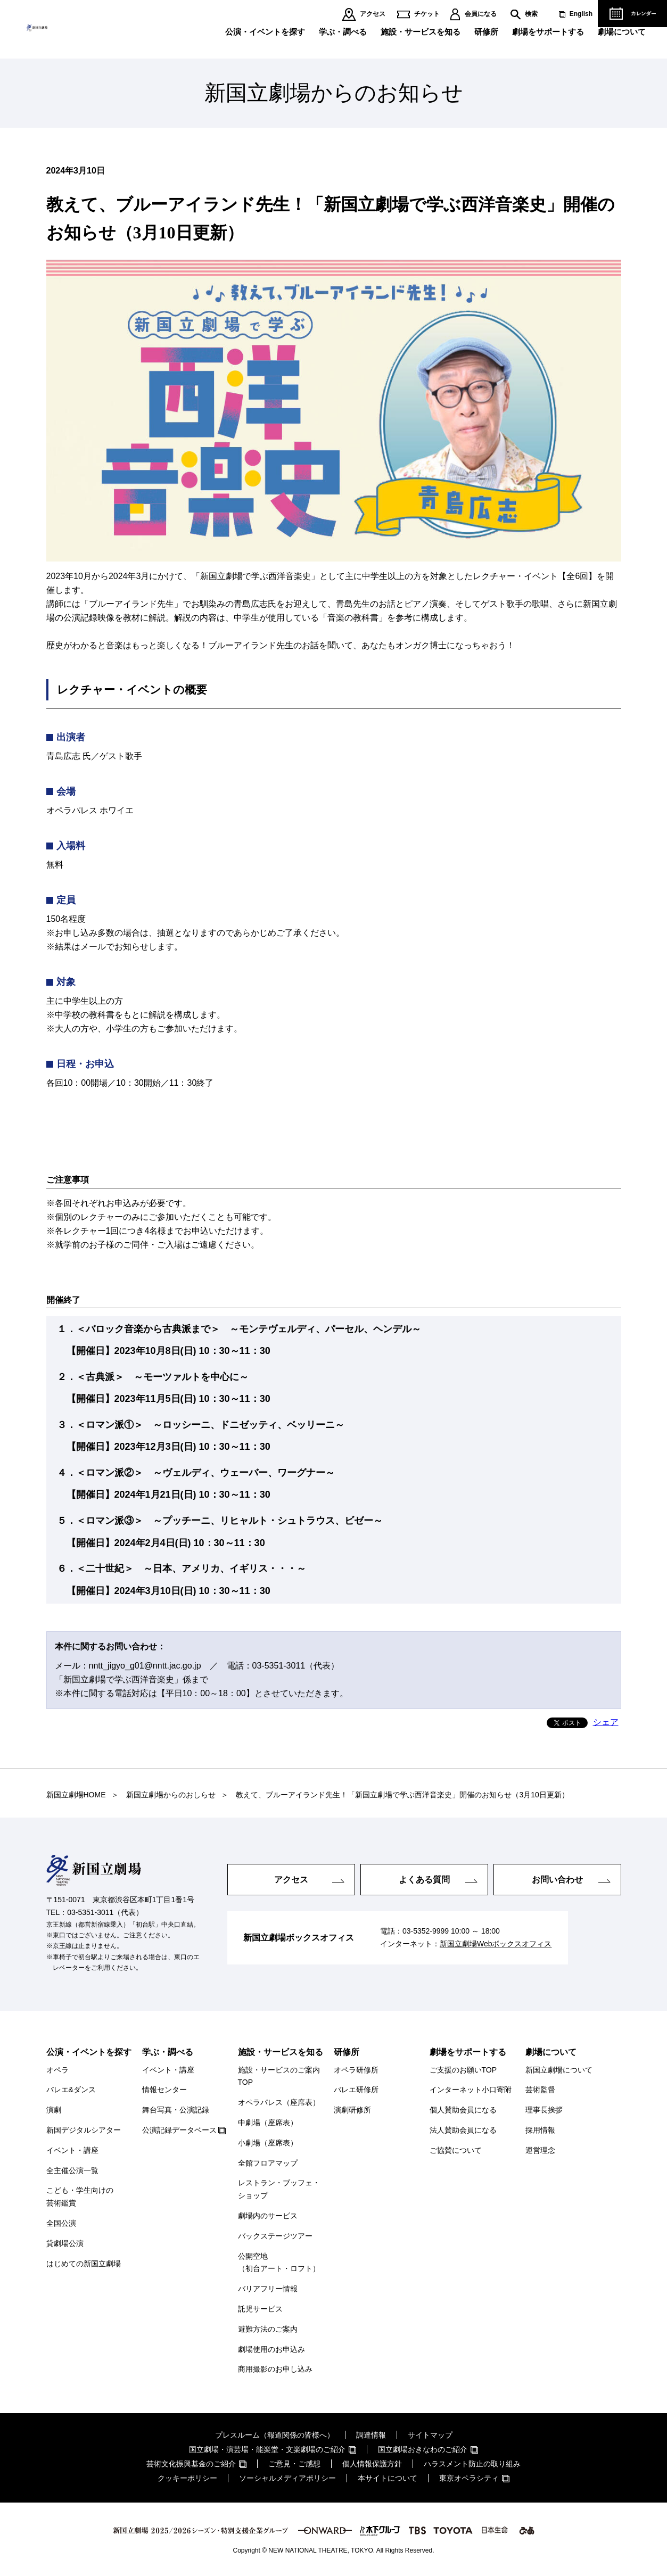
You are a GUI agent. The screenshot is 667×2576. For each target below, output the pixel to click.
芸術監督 (540, 2089)
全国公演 (61, 2223)
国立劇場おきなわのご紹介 (422, 2449)
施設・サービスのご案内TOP (279, 2076)
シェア (606, 1722)
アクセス (372, 14)
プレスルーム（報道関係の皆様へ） (274, 2435)
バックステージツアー (275, 2236)
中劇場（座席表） (268, 2122)
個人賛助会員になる (463, 2110)
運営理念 (540, 2150)
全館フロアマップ (268, 2163)
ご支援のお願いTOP (463, 2070)
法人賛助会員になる (463, 2130)
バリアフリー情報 (268, 2288)
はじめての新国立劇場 (83, 2263)
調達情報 (371, 2435)
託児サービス (260, 2309)
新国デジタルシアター (83, 2130)
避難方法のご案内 (268, 2329)
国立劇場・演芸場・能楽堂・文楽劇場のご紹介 (267, 2449)
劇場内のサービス (268, 2215)
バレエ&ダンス (71, 2089)
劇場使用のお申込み (271, 2349)
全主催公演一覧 (72, 2170)
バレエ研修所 (356, 2089)
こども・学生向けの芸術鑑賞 (79, 2196)
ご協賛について (456, 2150)
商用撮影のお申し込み (275, 2369)
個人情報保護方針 (372, 2463)
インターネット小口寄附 (471, 2089)
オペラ (57, 2070)
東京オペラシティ (469, 2478)
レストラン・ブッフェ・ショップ (279, 2189)
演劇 (53, 2110)
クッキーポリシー (187, 2478)
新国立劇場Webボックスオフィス (496, 1944)
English (581, 14)
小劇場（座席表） (268, 2143)
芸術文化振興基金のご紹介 (191, 2463)
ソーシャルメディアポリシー (287, 2478)
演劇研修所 (352, 2110)
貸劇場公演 (65, 2243)
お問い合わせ (557, 1879)
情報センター (164, 2089)
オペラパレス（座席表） (279, 2102)
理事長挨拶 (544, 2110)
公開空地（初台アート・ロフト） (279, 2262)
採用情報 (540, 2130)
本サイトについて (387, 2478)
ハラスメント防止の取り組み (472, 2463)
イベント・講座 (72, 2150)
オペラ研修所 (356, 2070)
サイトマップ (430, 2435)
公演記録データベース (179, 2130)
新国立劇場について (558, 2070)
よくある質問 (424, 1879)
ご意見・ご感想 (294, 2463)
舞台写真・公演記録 (175, 2110)
